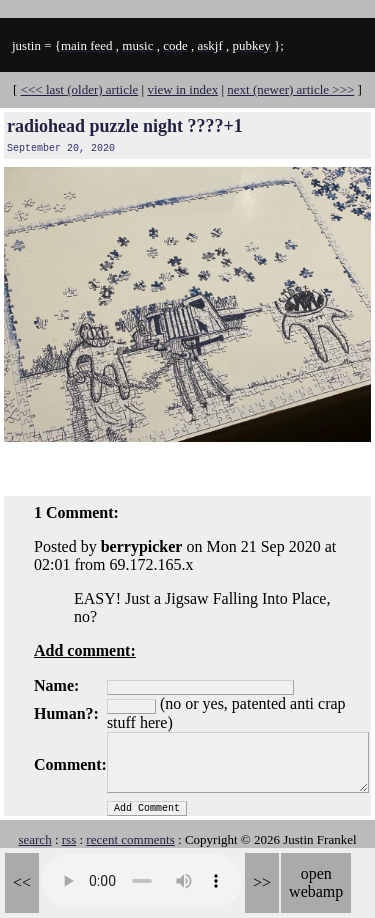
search (34, 839)
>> (262, 882)
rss (69, 839)
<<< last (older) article (80, 89)
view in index (182, 89)
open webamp (316, 882)
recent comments (130, 839)
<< (22, 882)
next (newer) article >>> (290, 89)
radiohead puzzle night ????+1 (125, 126)
